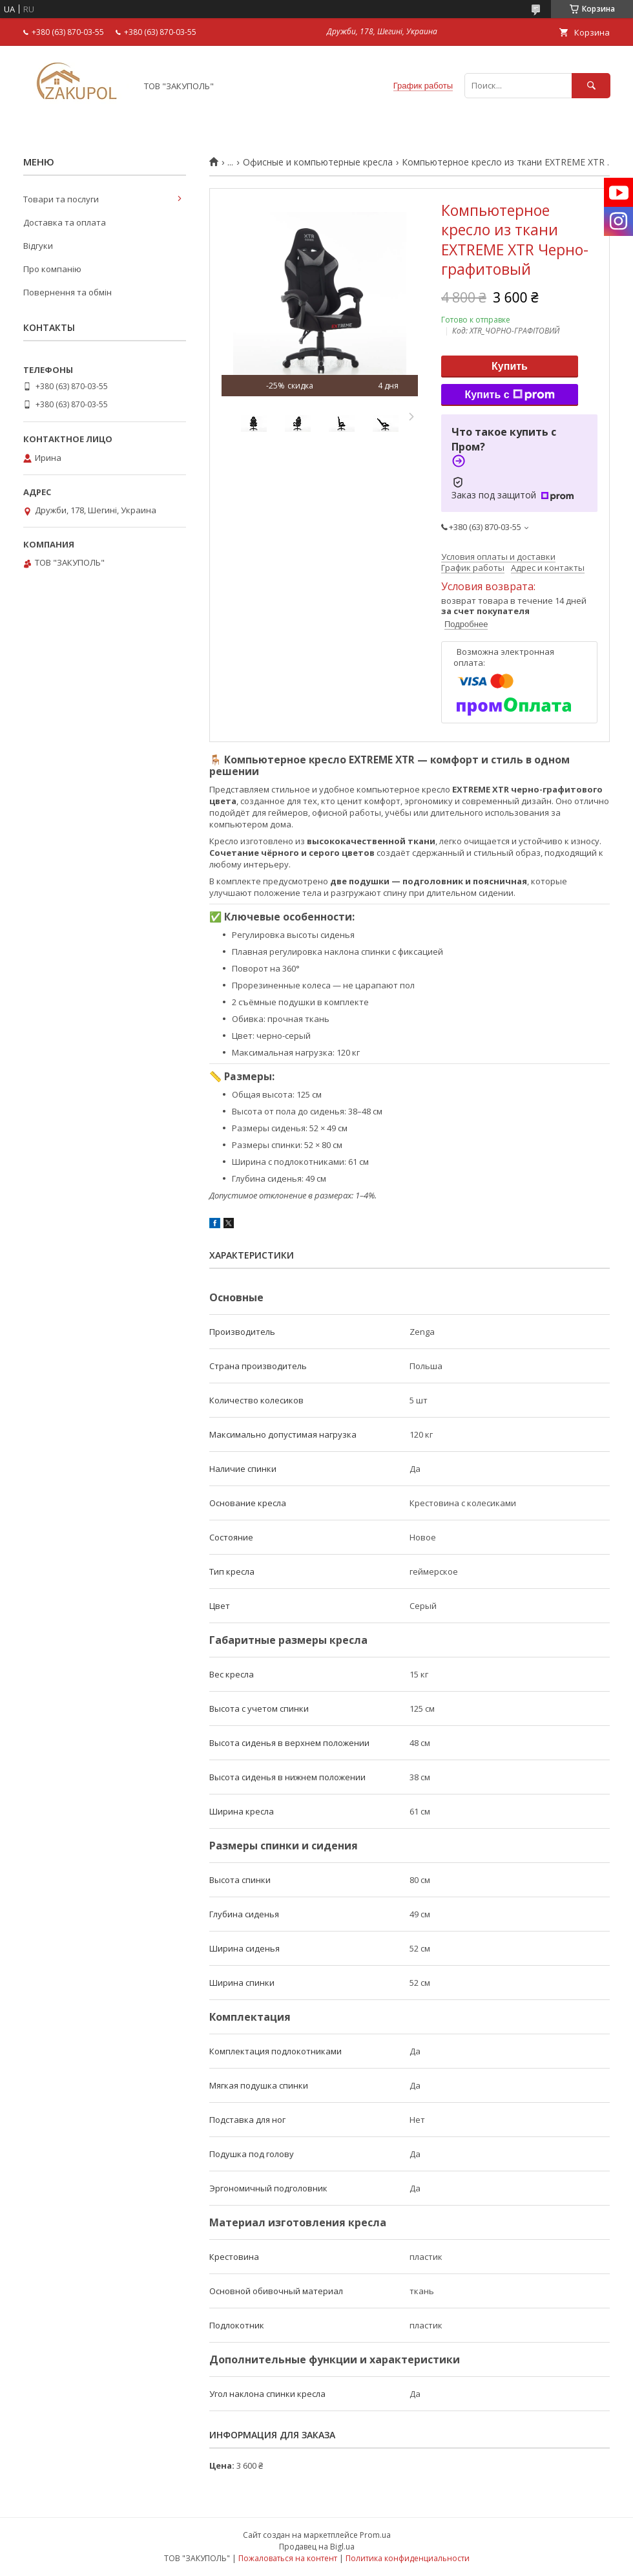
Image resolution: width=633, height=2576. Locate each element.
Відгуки (38, 245)
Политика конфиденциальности (408, 2558)
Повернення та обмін (67, 292)
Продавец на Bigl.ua (317, 2546)
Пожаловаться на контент (287, 2558)
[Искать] (591, 85)
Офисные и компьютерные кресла (318, 162)
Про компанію (52, 269)
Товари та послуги (61, 199)
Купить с (509, 395)
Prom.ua (375, 2534)
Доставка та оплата (64, 222)
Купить (510, 366)
